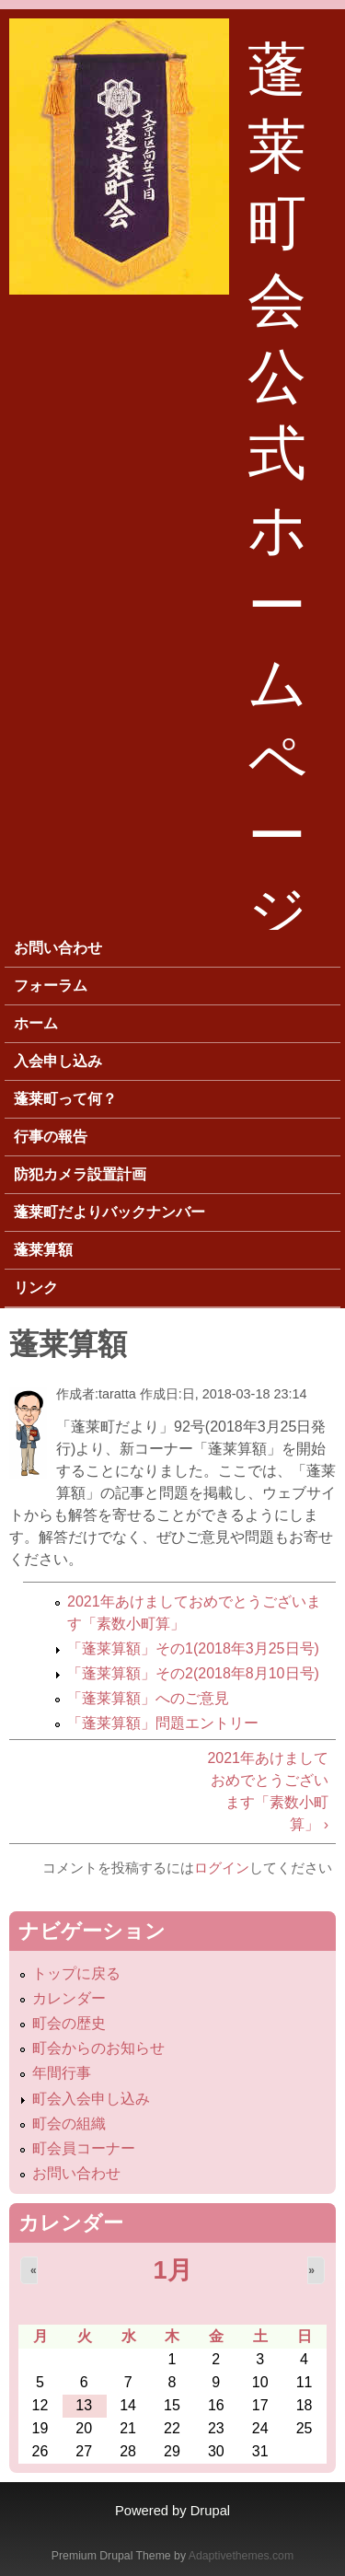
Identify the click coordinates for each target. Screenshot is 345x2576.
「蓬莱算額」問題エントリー (163, 1723)
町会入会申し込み (91, 2098)
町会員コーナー (83, 2148)
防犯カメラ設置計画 (80, 1174)
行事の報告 (50, 1136)
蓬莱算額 (43, 1250)
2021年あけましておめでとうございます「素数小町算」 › (267, 1791)
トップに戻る (76, 1973)
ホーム (36, 1023)
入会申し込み (58, 1061)
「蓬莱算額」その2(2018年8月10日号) (193, 1673)
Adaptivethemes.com (241, 2555)
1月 (172, 2270)
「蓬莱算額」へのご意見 (148, 1698)
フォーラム (50, 985)
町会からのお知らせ (98, 2048)
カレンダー (69, 1998)
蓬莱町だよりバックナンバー (109, 1212)
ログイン (221, 1867)
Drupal (210, 2510)
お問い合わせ (58, 948)
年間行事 (61, 2073)
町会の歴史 (69, 2023)
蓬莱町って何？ (65, 1099)
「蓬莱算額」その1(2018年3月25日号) (193, 1648)
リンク (36, 1287)
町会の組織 (69, 2123)
